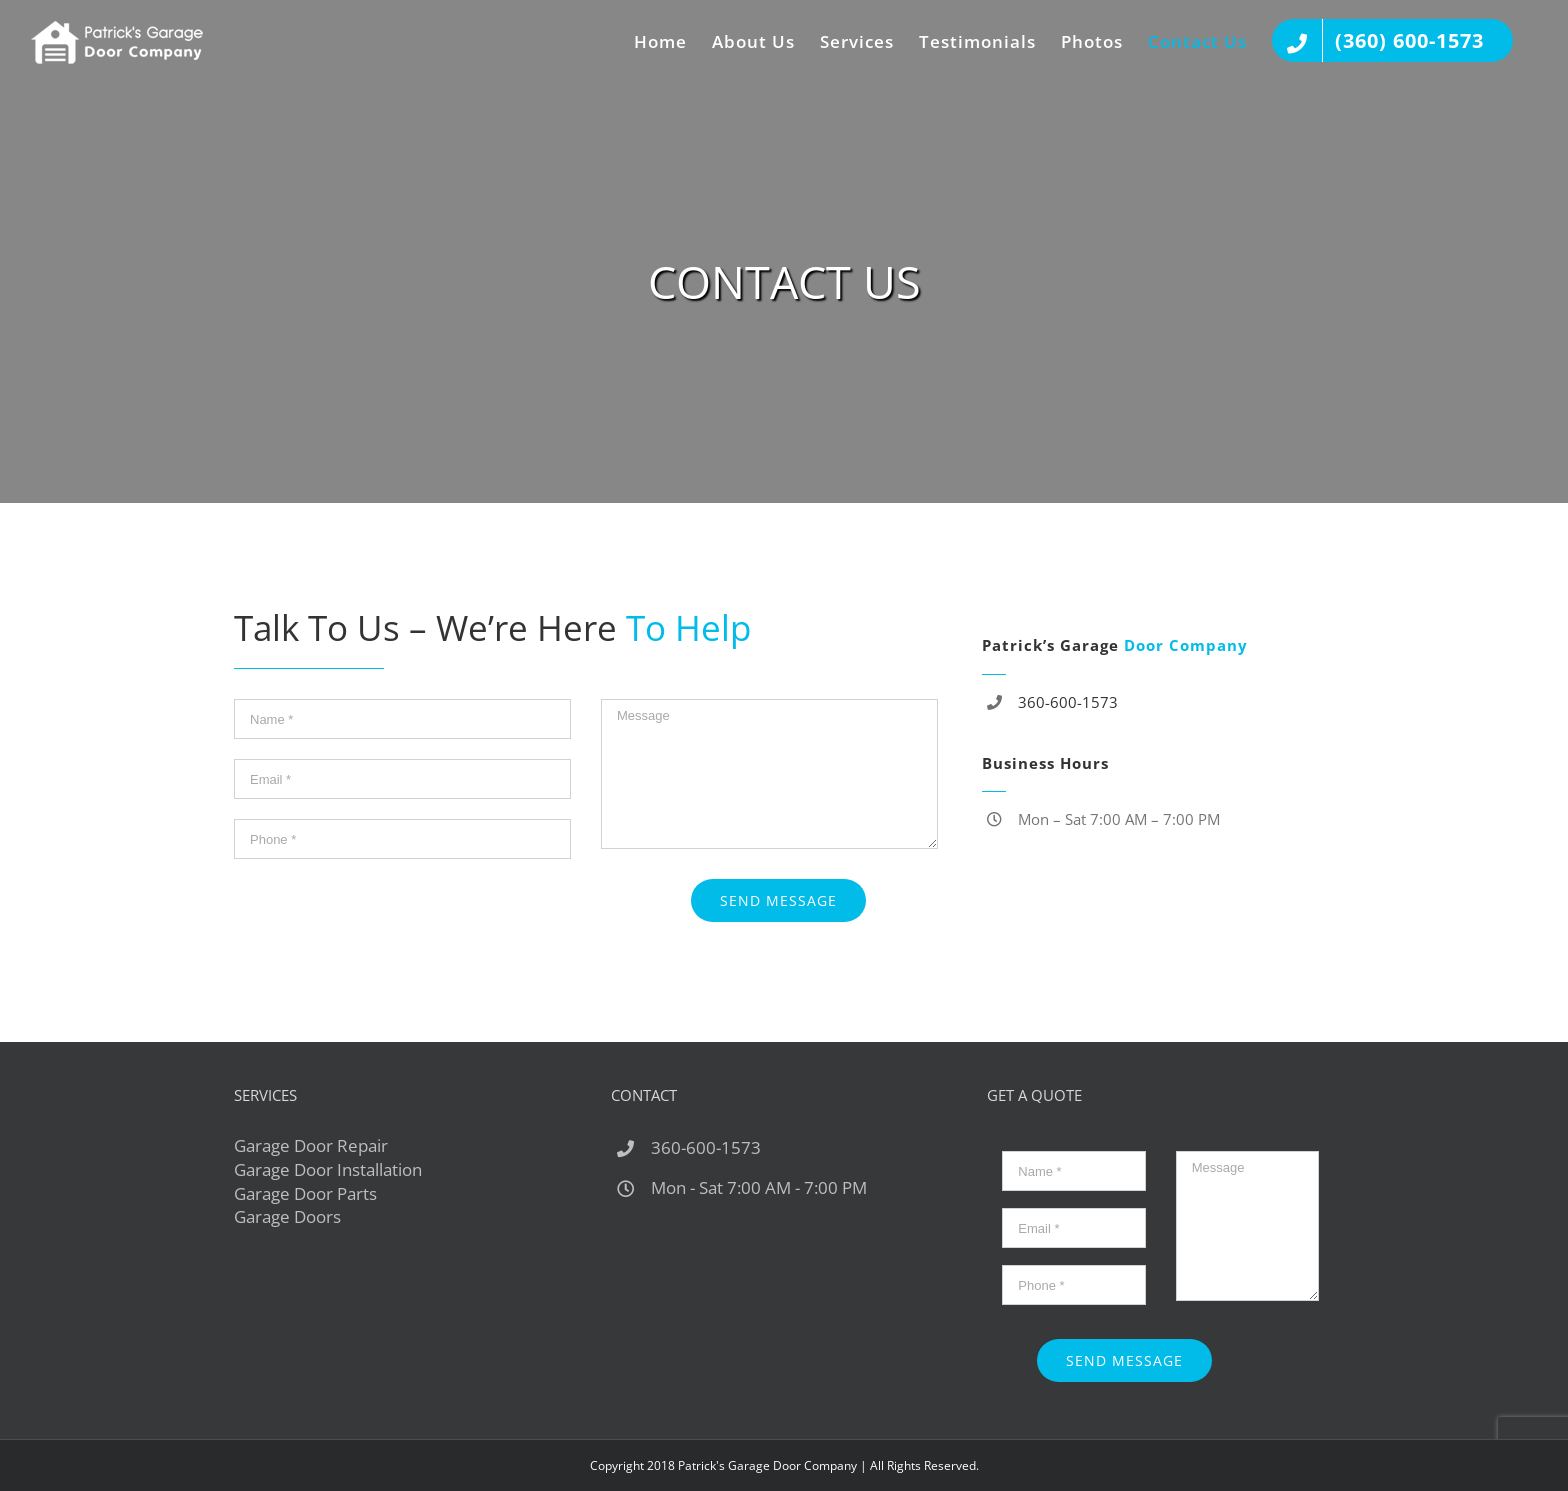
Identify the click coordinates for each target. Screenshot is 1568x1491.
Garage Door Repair (311, 1145)
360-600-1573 (1068, 702)
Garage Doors (287, 1216)
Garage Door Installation (328, 1169)
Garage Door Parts (305, 1193)
